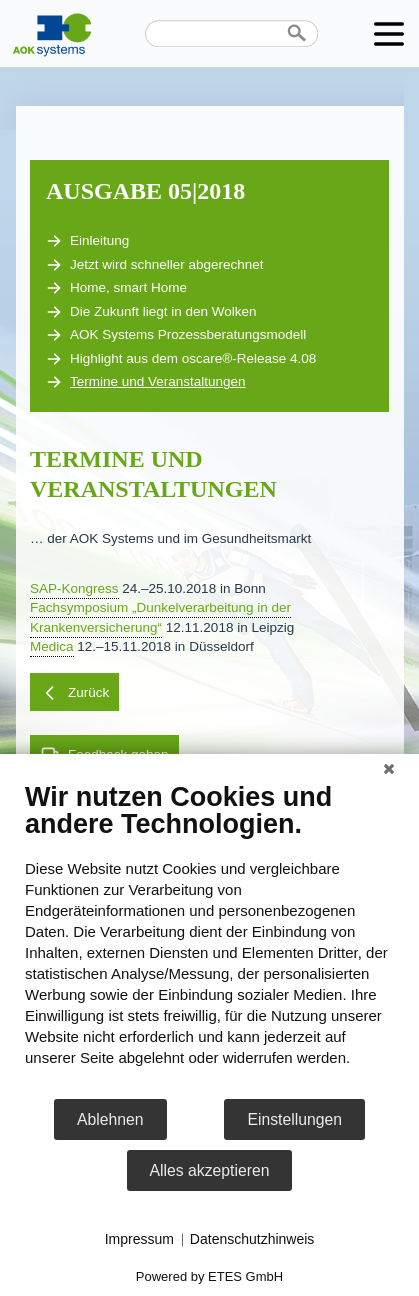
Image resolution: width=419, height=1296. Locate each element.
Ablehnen (110, 1119)
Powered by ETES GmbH (209, 1276)
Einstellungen (294, 1119)
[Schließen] (389, 769)
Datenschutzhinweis (252, 1239)
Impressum (139, 1239)
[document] (209, 939)
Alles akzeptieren (210, 1170)
